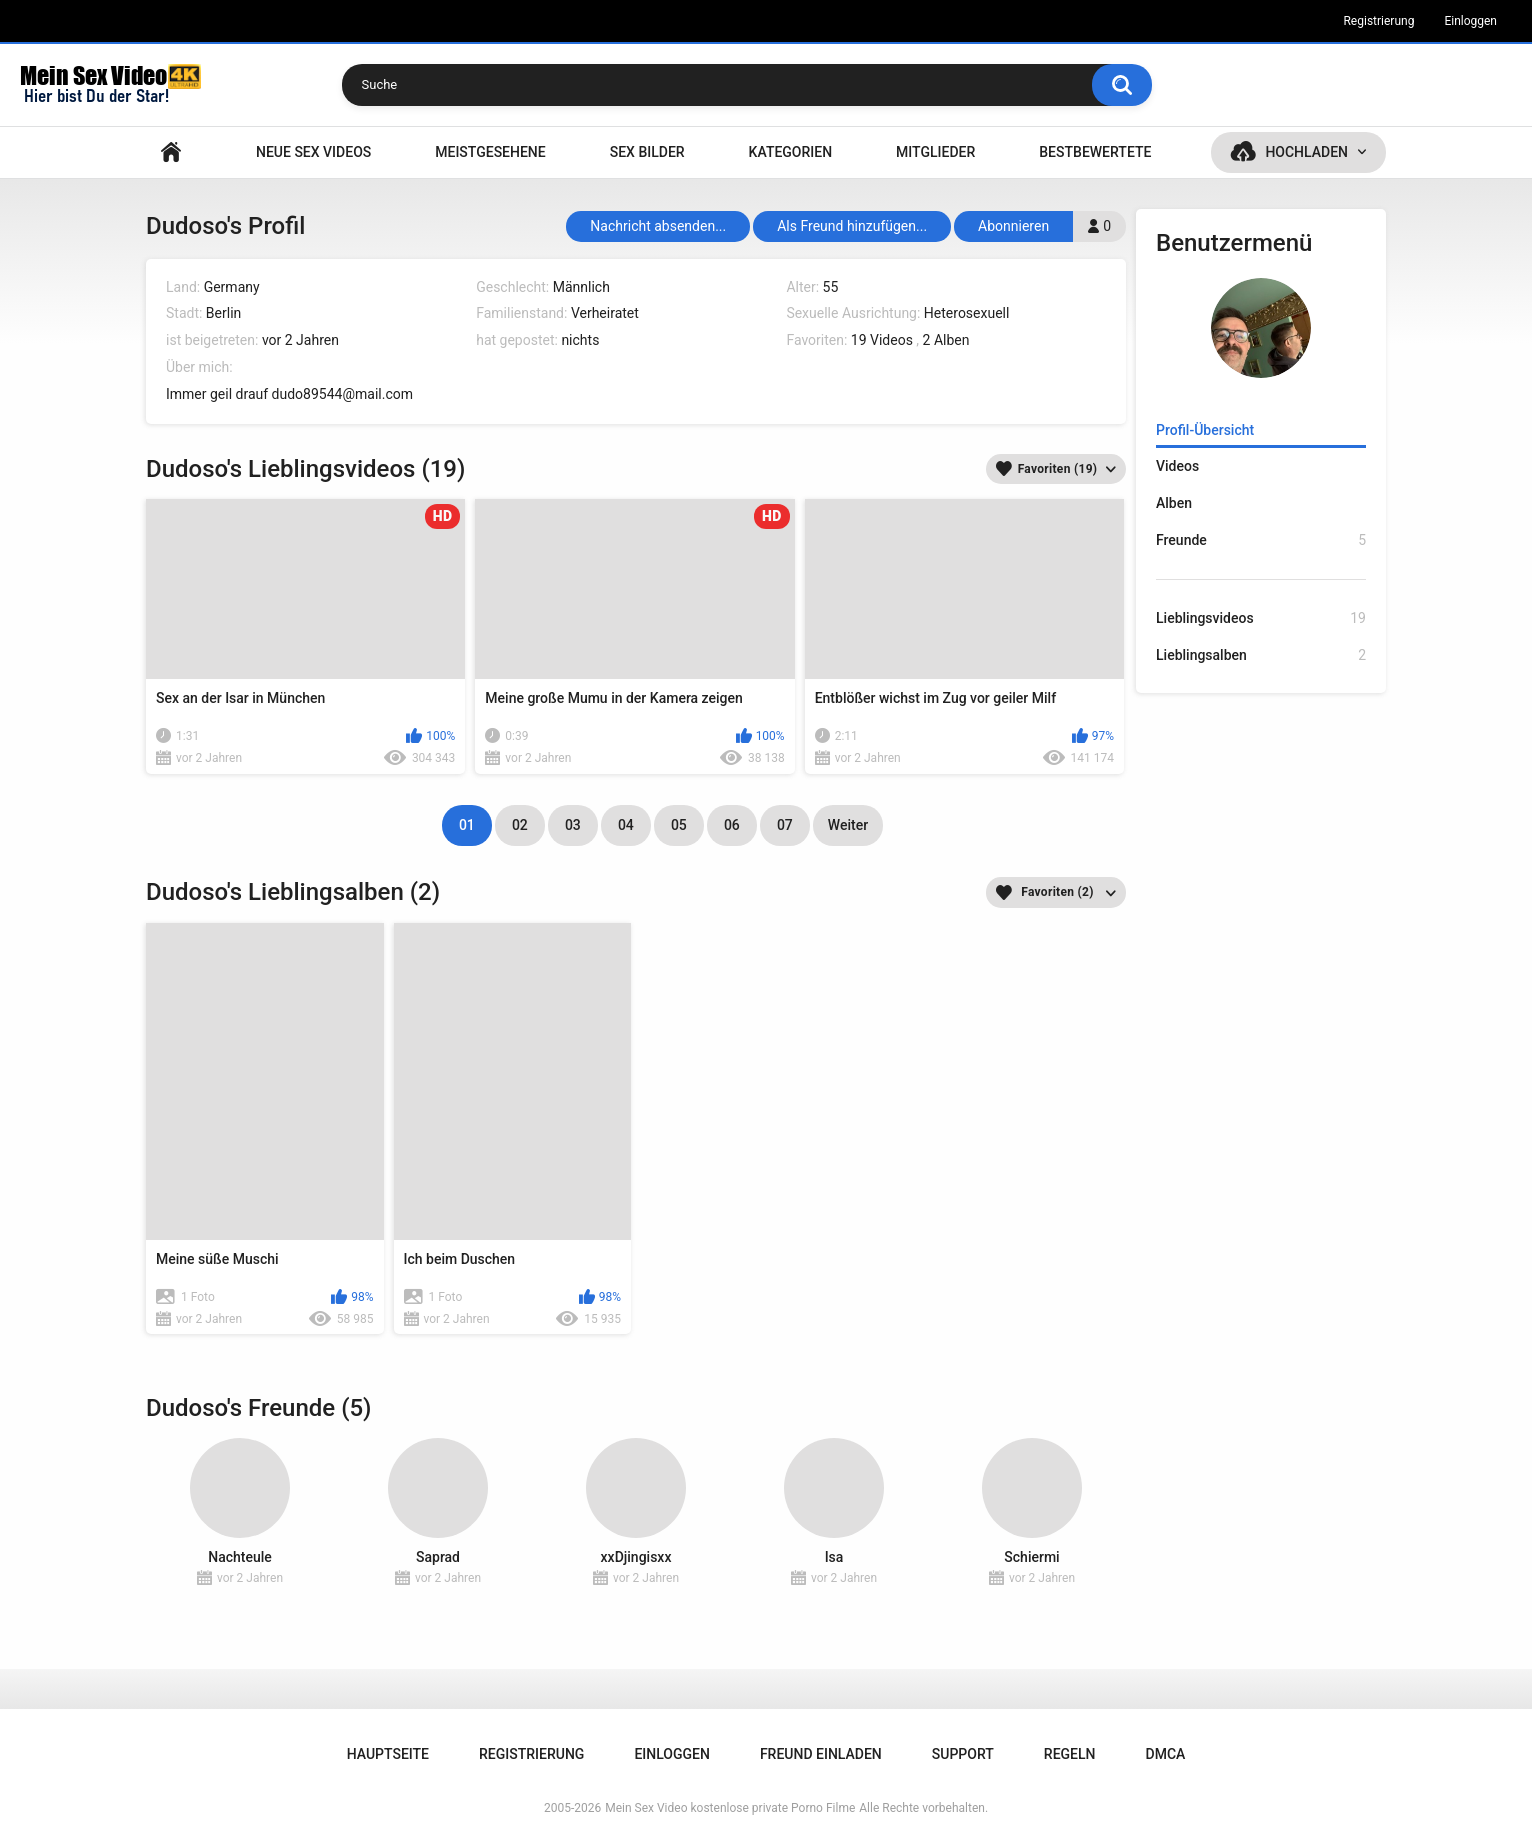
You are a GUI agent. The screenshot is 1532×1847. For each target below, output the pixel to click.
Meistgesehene (490, 152)
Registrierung (1378, 21)
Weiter (848, 825)
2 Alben (946, 340)
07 (785, 825)
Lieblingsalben (1261, 655)
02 (520, 825)
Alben (1174, 503)
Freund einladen (821, 1754)
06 (732, 825)
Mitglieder (935, 152)
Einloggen (1470, 21)
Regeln (1070, 1754)
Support (963, 1754)
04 (626, 825)
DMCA (1166, 1754)
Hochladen (1306, 152)
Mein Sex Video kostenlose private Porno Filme (730, 1808)
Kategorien (791, 152)
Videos (1177, 466)
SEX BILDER (647, 152)
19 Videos (882, 340)
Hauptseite (171, 152)
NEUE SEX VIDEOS (313, 152)
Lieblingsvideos (1261, 618)
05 (679, 825)
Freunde (1261, 540)
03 (573, 825)
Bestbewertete (1095, 152)
